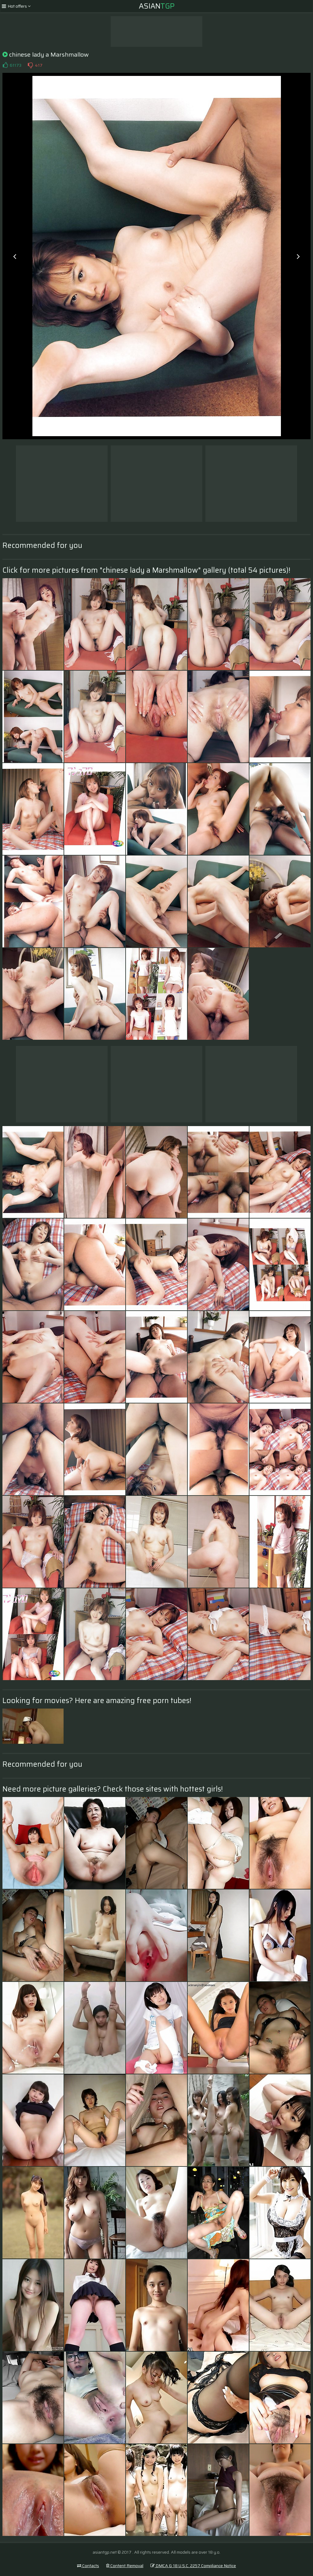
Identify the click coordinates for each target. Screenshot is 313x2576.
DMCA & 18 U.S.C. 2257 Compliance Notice (193, 2565)
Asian (157, 6)
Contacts (88, 2565)
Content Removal (124, 2565)
